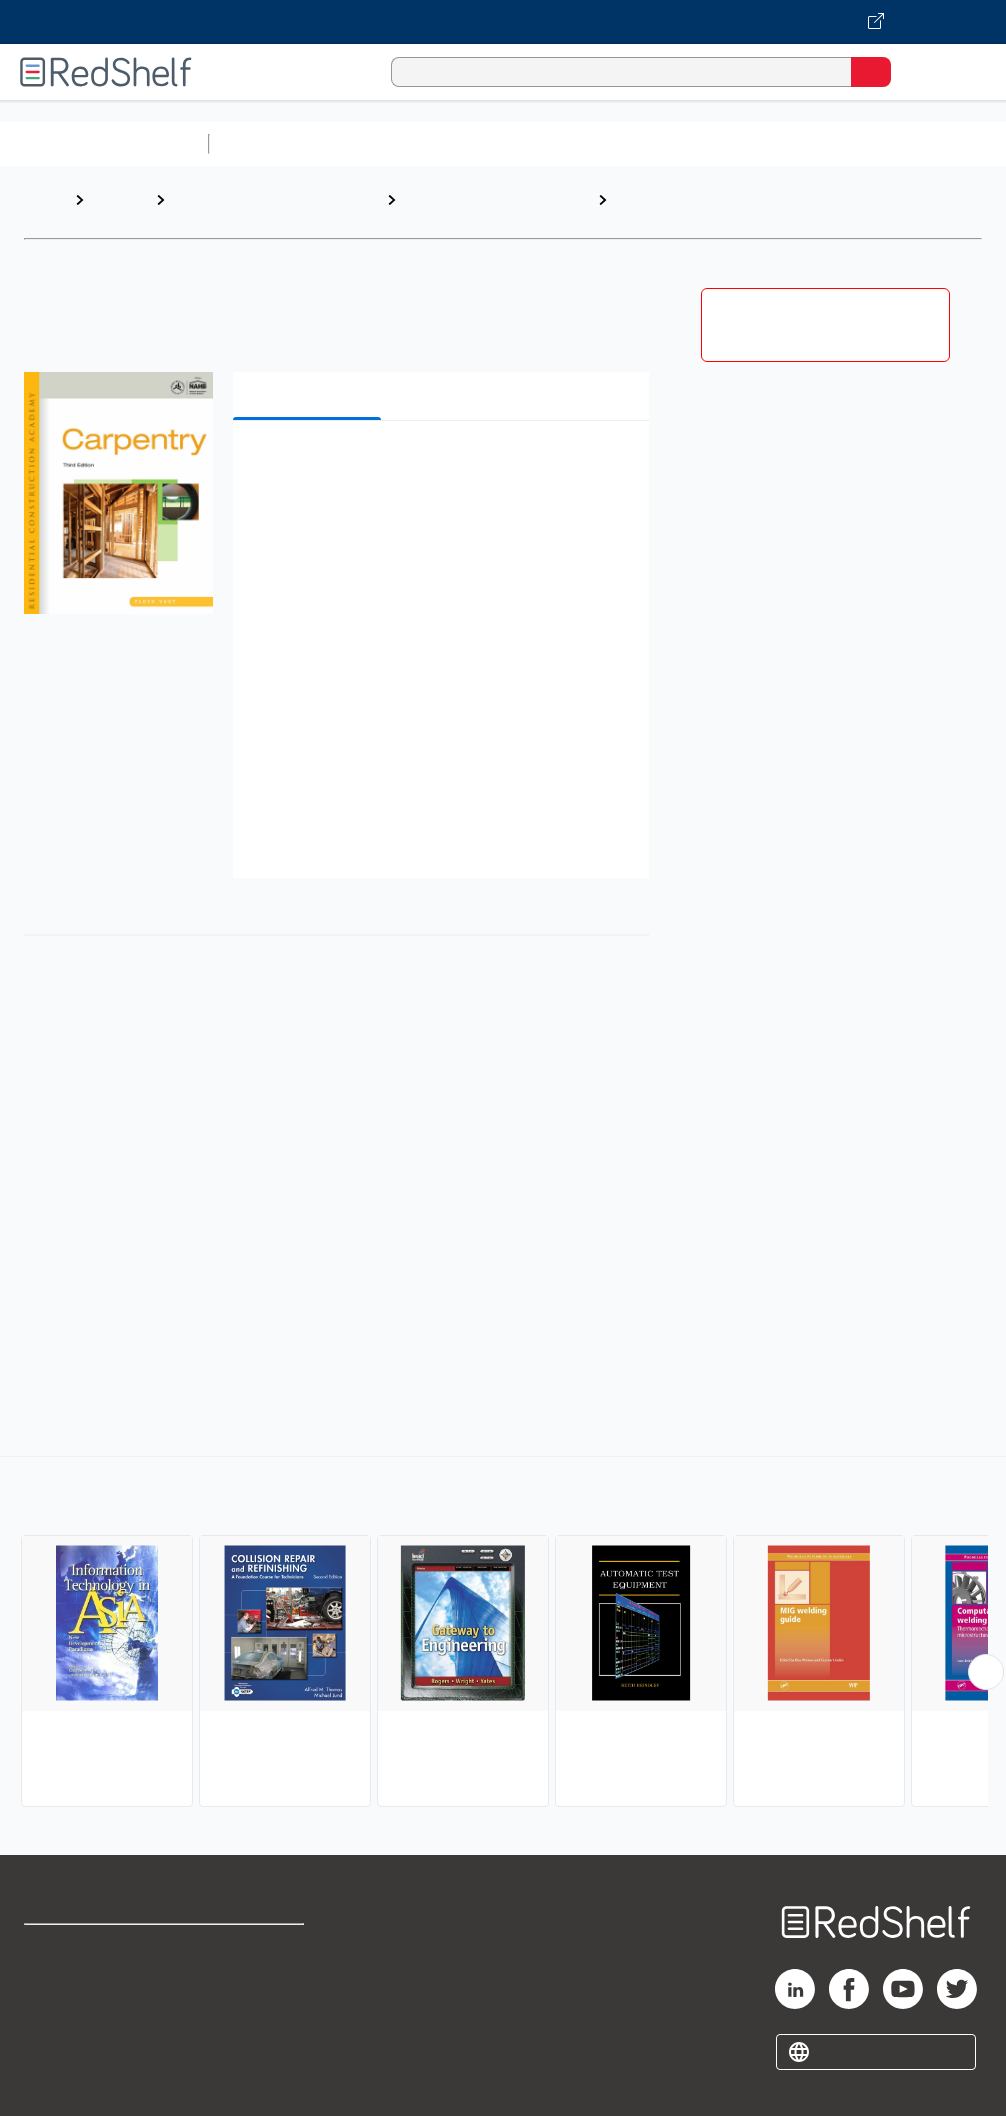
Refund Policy (260, 1992)
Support (51, 1992)
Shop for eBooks (83, 1948)
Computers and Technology (571, 143)
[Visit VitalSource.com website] (503, 22)
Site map (55, 2080)
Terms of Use (258, 1948)
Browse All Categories (104, 143)
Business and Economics (776, 143)
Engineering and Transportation (229, 209)
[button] (439, 466)
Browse (120, 199)
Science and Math (392, 143)
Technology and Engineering (458, 209)
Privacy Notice (75, 2036)
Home (45, 199)
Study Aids (270, 143)
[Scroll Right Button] (986, 1672)
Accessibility (256, 2036)
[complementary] (503, 1634)
